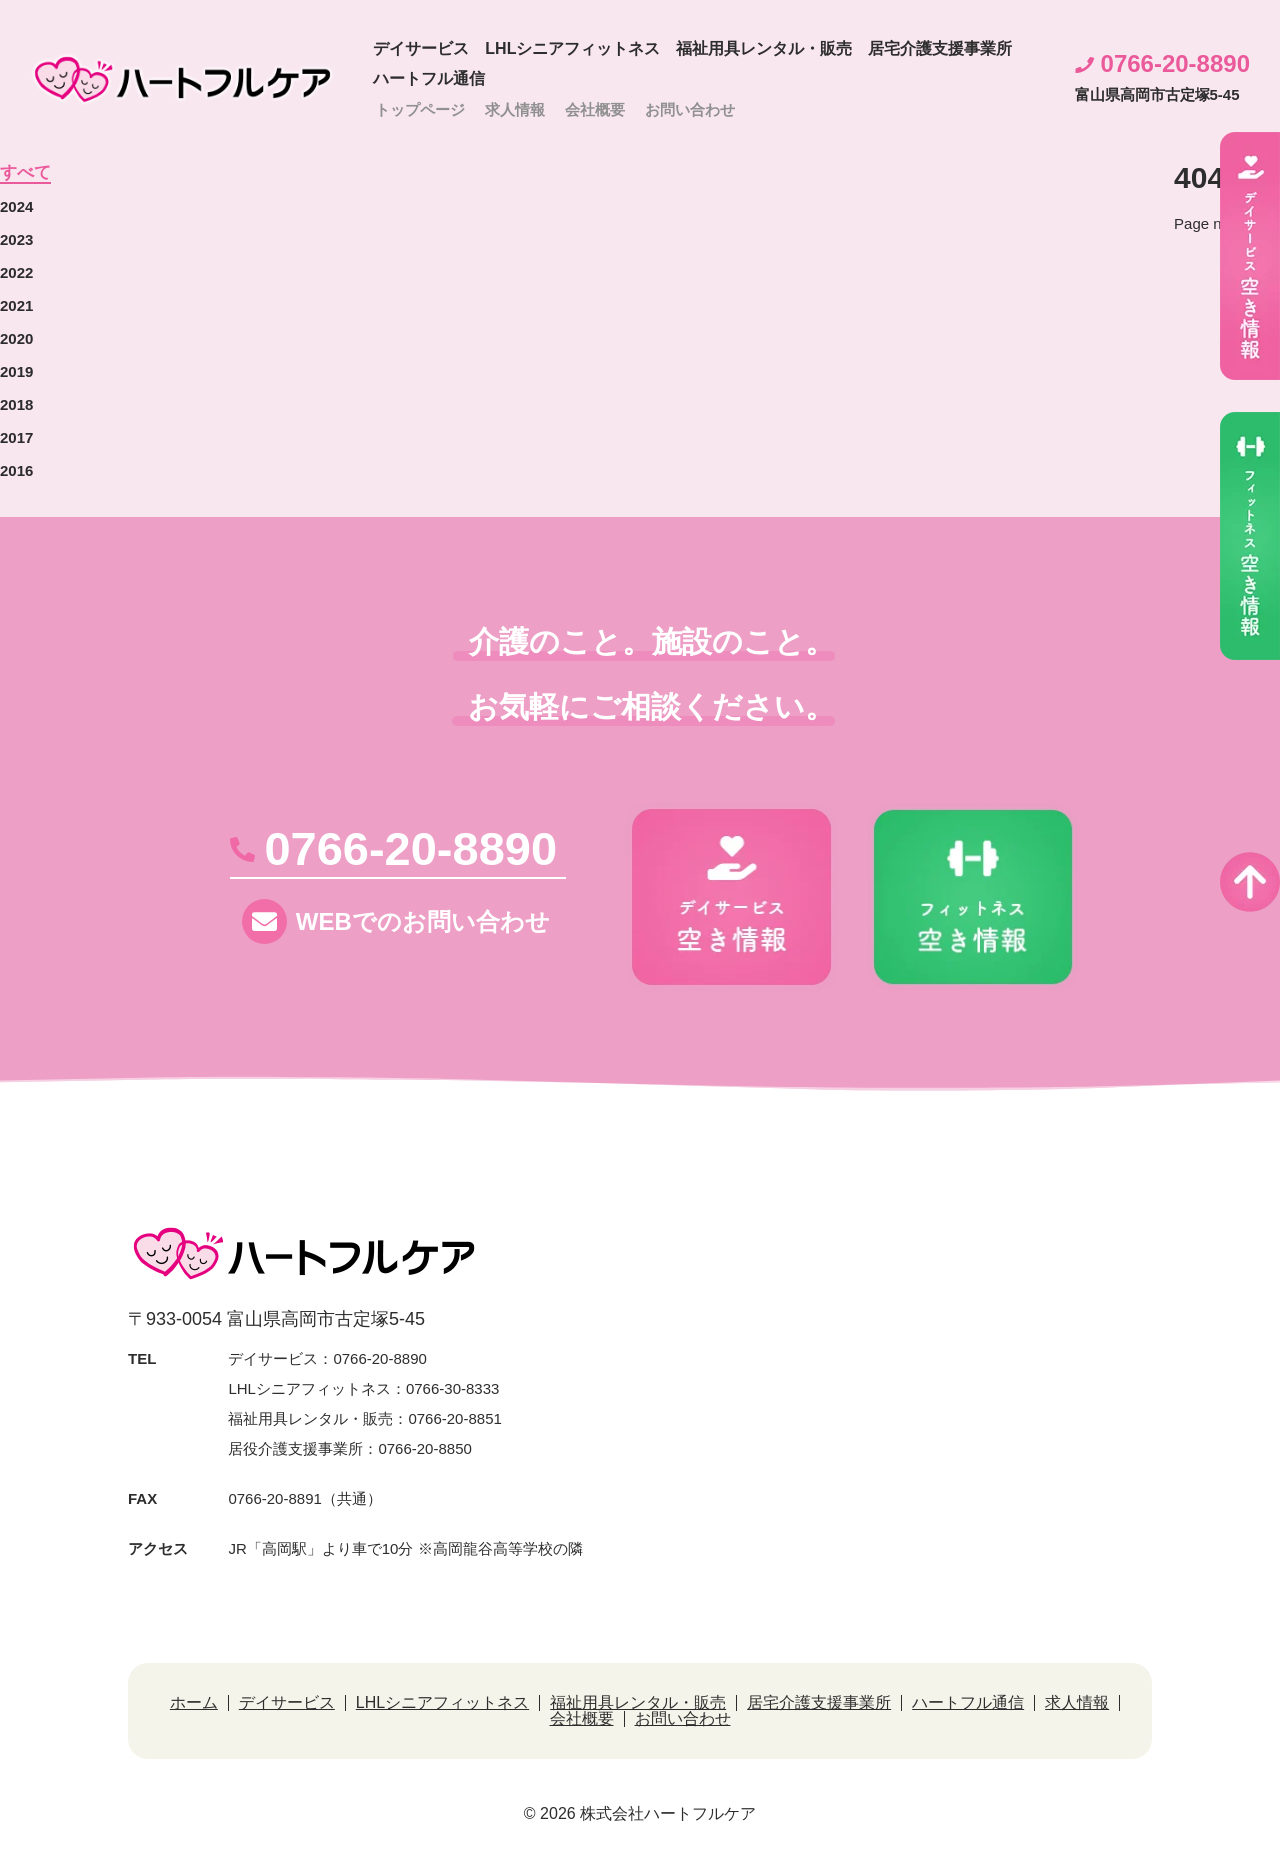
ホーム (194, 1702)
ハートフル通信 (429, 78)
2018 (16, 403)
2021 (16, 304)
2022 (16, 271)
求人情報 (515, 109)
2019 (16, 370)
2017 (16, 436)
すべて (25, 173)
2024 (16, 205)
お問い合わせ (690, 109)
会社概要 (595, 109)
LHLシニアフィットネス (572, 48)
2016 (16, 469)
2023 (16, 238)
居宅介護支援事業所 (940, 48)
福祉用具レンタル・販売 (764, 48)
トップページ (420, 109)
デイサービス (421, 48)
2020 (16, 337)
